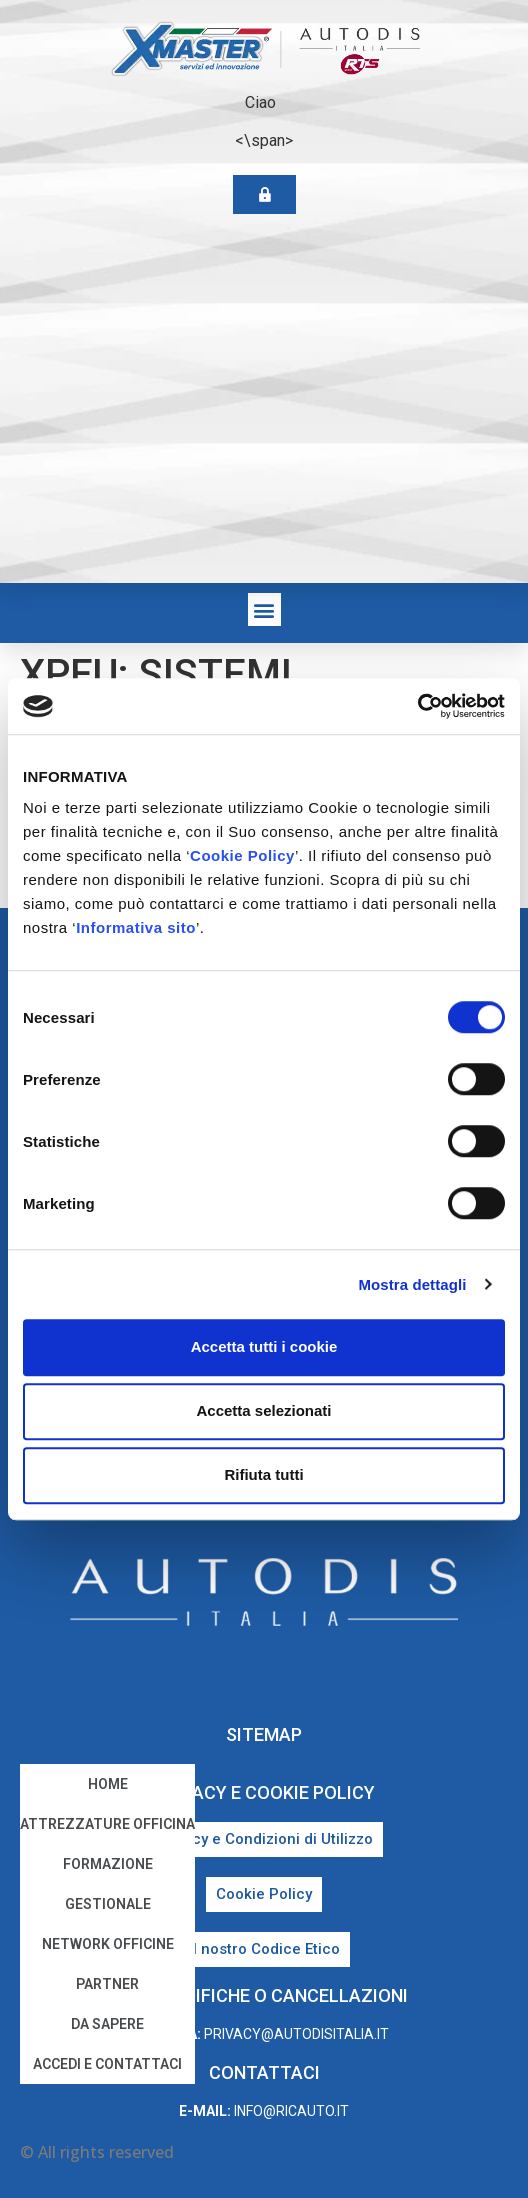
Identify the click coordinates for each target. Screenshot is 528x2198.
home (108, 1784)
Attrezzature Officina (107, 1824)
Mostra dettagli (412, 1284)
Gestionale (108, 1904)
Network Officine (108, 1944)
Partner (107, 1984)
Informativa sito (136, 927)
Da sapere (107, 2024)
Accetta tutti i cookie (264, 1346)
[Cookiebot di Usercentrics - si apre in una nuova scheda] (417, 706)
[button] (264, 609)
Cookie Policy (242, 855)
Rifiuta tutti (263, 1474)
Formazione (108, 1864)
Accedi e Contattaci (107, 2064)
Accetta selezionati (263, 1410)
